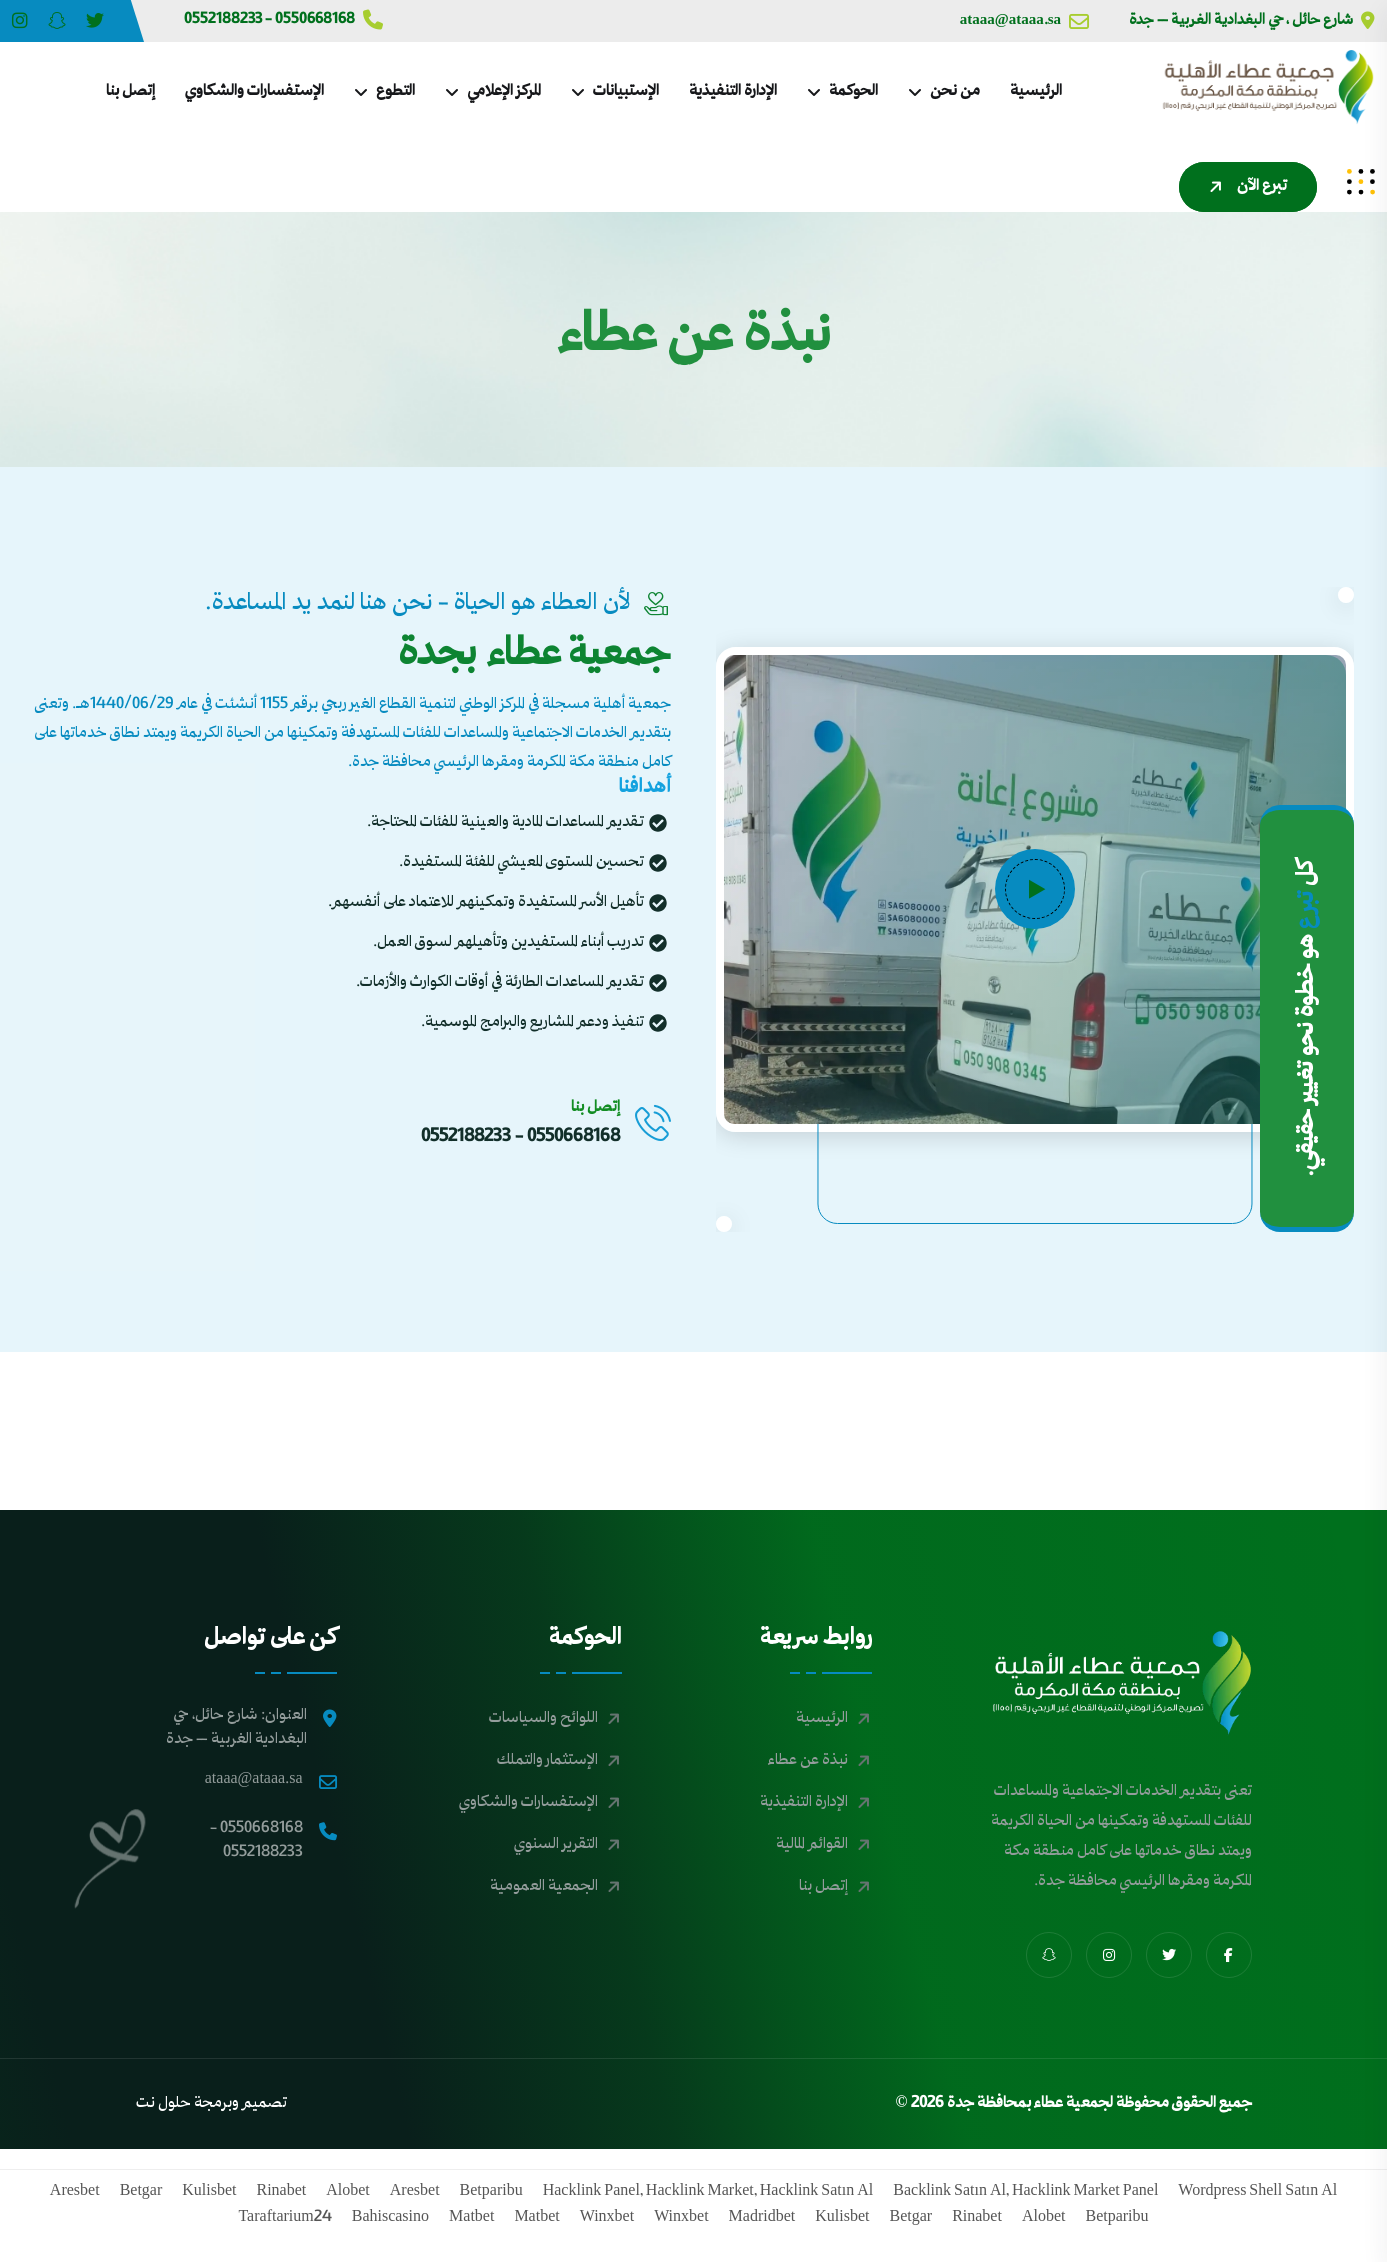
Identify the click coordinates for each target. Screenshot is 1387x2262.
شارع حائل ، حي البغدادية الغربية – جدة (1252, 21)
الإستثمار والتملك (547, 1761)
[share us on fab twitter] (1169, 1955)
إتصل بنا (130, 92)
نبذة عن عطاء (808, 1761)
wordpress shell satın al (1257, 2192)
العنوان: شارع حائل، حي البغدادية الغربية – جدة (251, 1728)
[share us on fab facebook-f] (1229, 1955)
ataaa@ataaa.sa (1024, 21)
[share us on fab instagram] (1109, 1955)
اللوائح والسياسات (543, 1719)
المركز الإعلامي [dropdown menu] (504, 92)
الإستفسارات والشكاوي (254, 92)
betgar (141, 2192)
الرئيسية (1036, 92)
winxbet (681, 2218)
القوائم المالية (812, 1845)
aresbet (415, 2192)
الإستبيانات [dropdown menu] (626, 92)
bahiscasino (390, 2218)
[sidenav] (1361, 182)
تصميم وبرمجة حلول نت (211, 2104)
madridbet (762, 2218)
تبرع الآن (1246, 187)
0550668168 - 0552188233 (283, 20)
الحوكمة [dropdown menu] (853, 92)
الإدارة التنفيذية (733, 92)
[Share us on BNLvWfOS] (57, 21)
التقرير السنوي (556, 1845)
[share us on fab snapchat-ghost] (1049, 1955)
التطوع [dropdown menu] (395, 92)
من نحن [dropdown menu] (955, 92)
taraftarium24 (284, 2218)
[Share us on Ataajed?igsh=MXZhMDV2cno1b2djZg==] (20, 21)
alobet (348, 2192)
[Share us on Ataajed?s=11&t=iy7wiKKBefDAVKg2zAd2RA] (95, 21)
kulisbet (209, 2192)
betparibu (491, 2192)
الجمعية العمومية (544, 1887)
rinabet (282, 2192)
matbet (536, 2218)
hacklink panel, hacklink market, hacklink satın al (708, 2192)
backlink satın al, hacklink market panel (1025, 2192)
